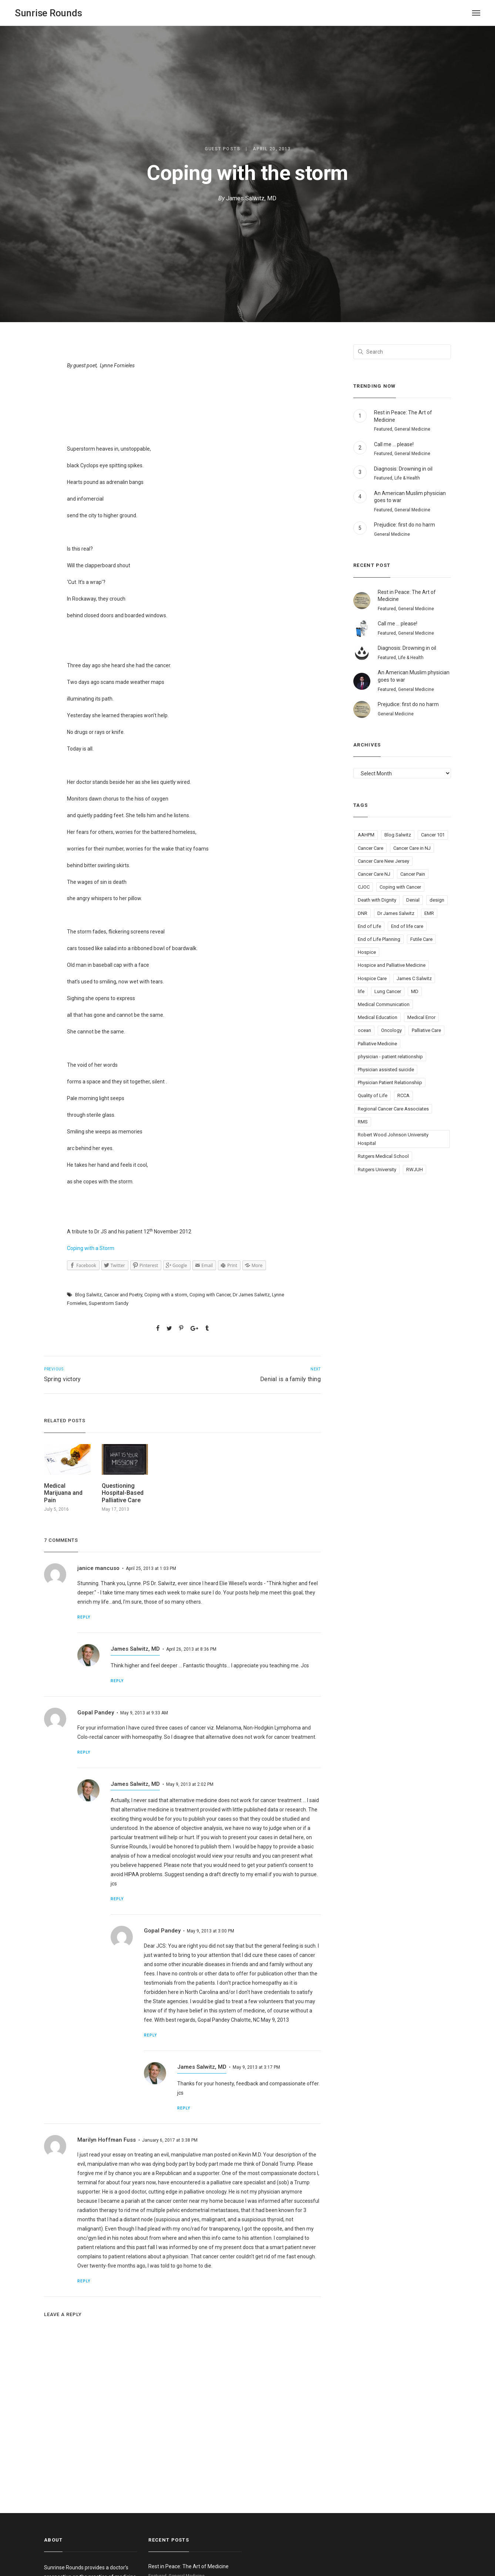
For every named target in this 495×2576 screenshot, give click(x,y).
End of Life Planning (379, 939)
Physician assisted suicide (386, 1069)
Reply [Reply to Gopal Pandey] (83, 1752)
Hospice (367, 952)
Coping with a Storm (90, 1248)
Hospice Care (372, 978)
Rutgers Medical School (383, 1156)
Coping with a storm (165, 1294)
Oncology (391, 1030)
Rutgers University (377, 1169)
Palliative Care (426, 1030)
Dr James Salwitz (251, 1294)
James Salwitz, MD (251, 198)
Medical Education (377, 1017)
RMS (363, 1122)
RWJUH (414, 1169)
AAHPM (366, 835)
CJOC (364, 887)
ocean (364, 1030)
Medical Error (421, 1017)
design (437, 900)
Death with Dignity (377, 900)
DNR (362, 913)
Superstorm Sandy (108, 1303)
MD (414, 991)
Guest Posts (222, 148)
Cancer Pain (412, 874)
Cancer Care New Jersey (383, 861)
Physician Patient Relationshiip (390, 1082)
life (361, 991)
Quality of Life (372, 1095)
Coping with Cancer (209, 1294)
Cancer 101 (433, 835)
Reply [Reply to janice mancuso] (83, 1617)
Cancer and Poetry (123, 1294)
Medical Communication (384, 1004)
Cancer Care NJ (374, 874)
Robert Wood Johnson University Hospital (393, 1139)
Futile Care (421, 939)
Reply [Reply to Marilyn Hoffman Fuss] (83, 2281)
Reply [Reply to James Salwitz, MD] (117, 1681)
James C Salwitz (414, 978)
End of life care (407, 926)
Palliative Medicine (377, 1043)
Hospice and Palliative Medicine (391, 965)
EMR (429, 913)
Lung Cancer (387, 991)
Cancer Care (370, 848)
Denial (413, 900)
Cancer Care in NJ (412, 848)
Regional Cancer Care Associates (393, 1109)
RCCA (403, 1095)
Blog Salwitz (88, 1294)
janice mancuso (98, 1568)
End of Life (369, 926)
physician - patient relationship (390, 1056)
